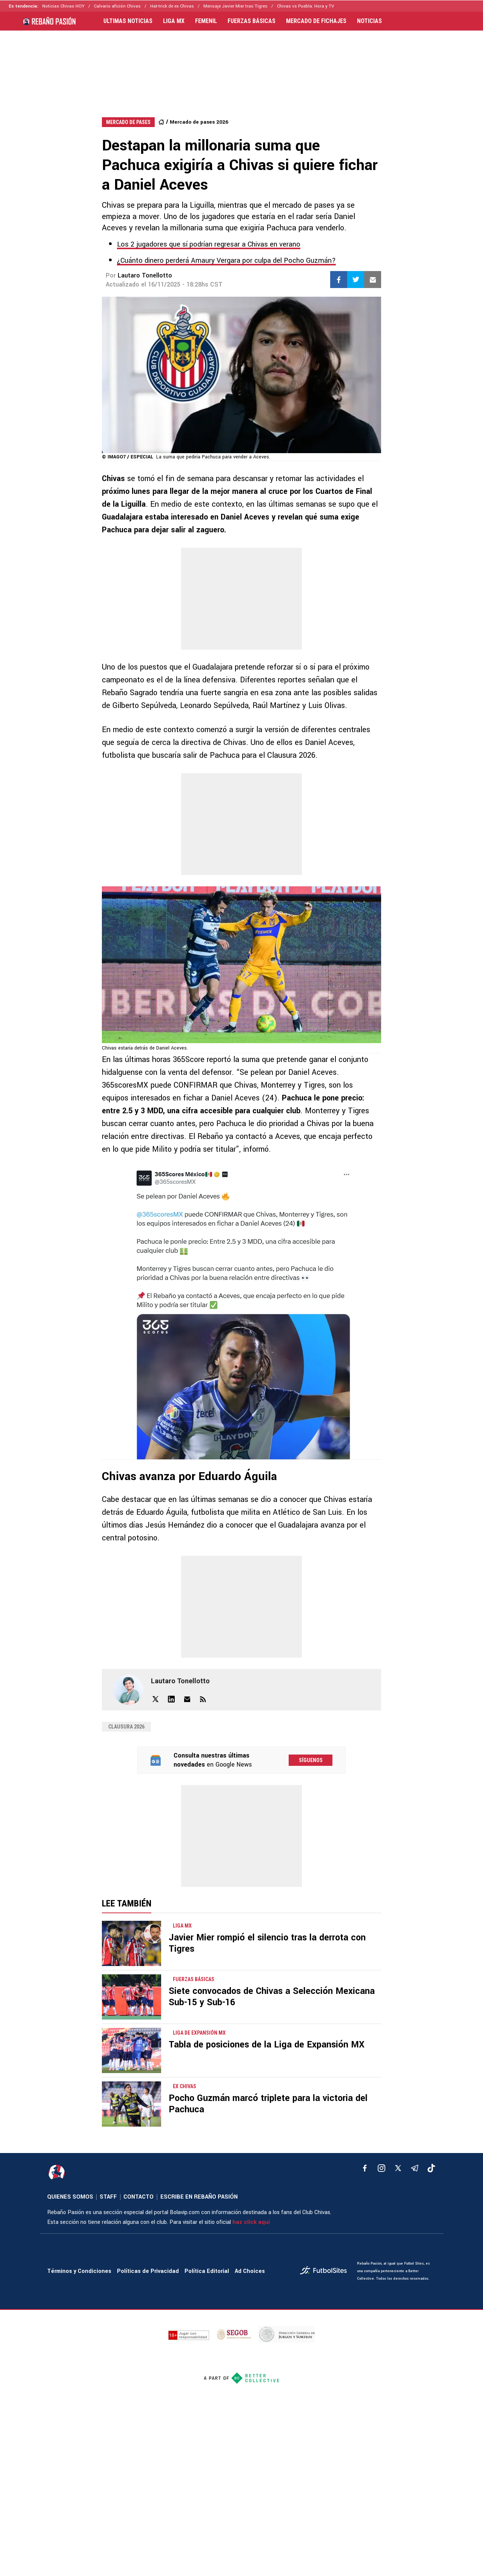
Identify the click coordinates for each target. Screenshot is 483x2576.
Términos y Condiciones (79, 2271)
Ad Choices (250, 2271)
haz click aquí (251, 2222)
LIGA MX (174, 21)
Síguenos (311, 1760)
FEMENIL (206, 21)
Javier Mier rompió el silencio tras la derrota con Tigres (267, 1943)
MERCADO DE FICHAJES (316, 21)
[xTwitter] (398, 2168)
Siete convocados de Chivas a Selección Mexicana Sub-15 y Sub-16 (272, 1997)
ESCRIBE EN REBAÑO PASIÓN (199, 2197)
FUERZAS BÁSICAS (251, 21)
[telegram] (414, 2168)
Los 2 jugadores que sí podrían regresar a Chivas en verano (208, 244)
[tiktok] (431, 2168)
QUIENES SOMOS (70, 2197)
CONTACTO (138, 2197)
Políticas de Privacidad (148, 2271)
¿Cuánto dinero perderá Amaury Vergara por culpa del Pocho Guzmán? (226, 260)
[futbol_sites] (325, 2271)
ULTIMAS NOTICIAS (127, 21)
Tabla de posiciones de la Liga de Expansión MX (267, 2044)
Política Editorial (207, 2271)
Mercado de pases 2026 (199, 122)
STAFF (108, 2197)
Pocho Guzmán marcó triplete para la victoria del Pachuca (268, 2104)
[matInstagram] (381, 2168)
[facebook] (364, 2168)
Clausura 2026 (126, 1727)
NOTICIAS (369, 21)
